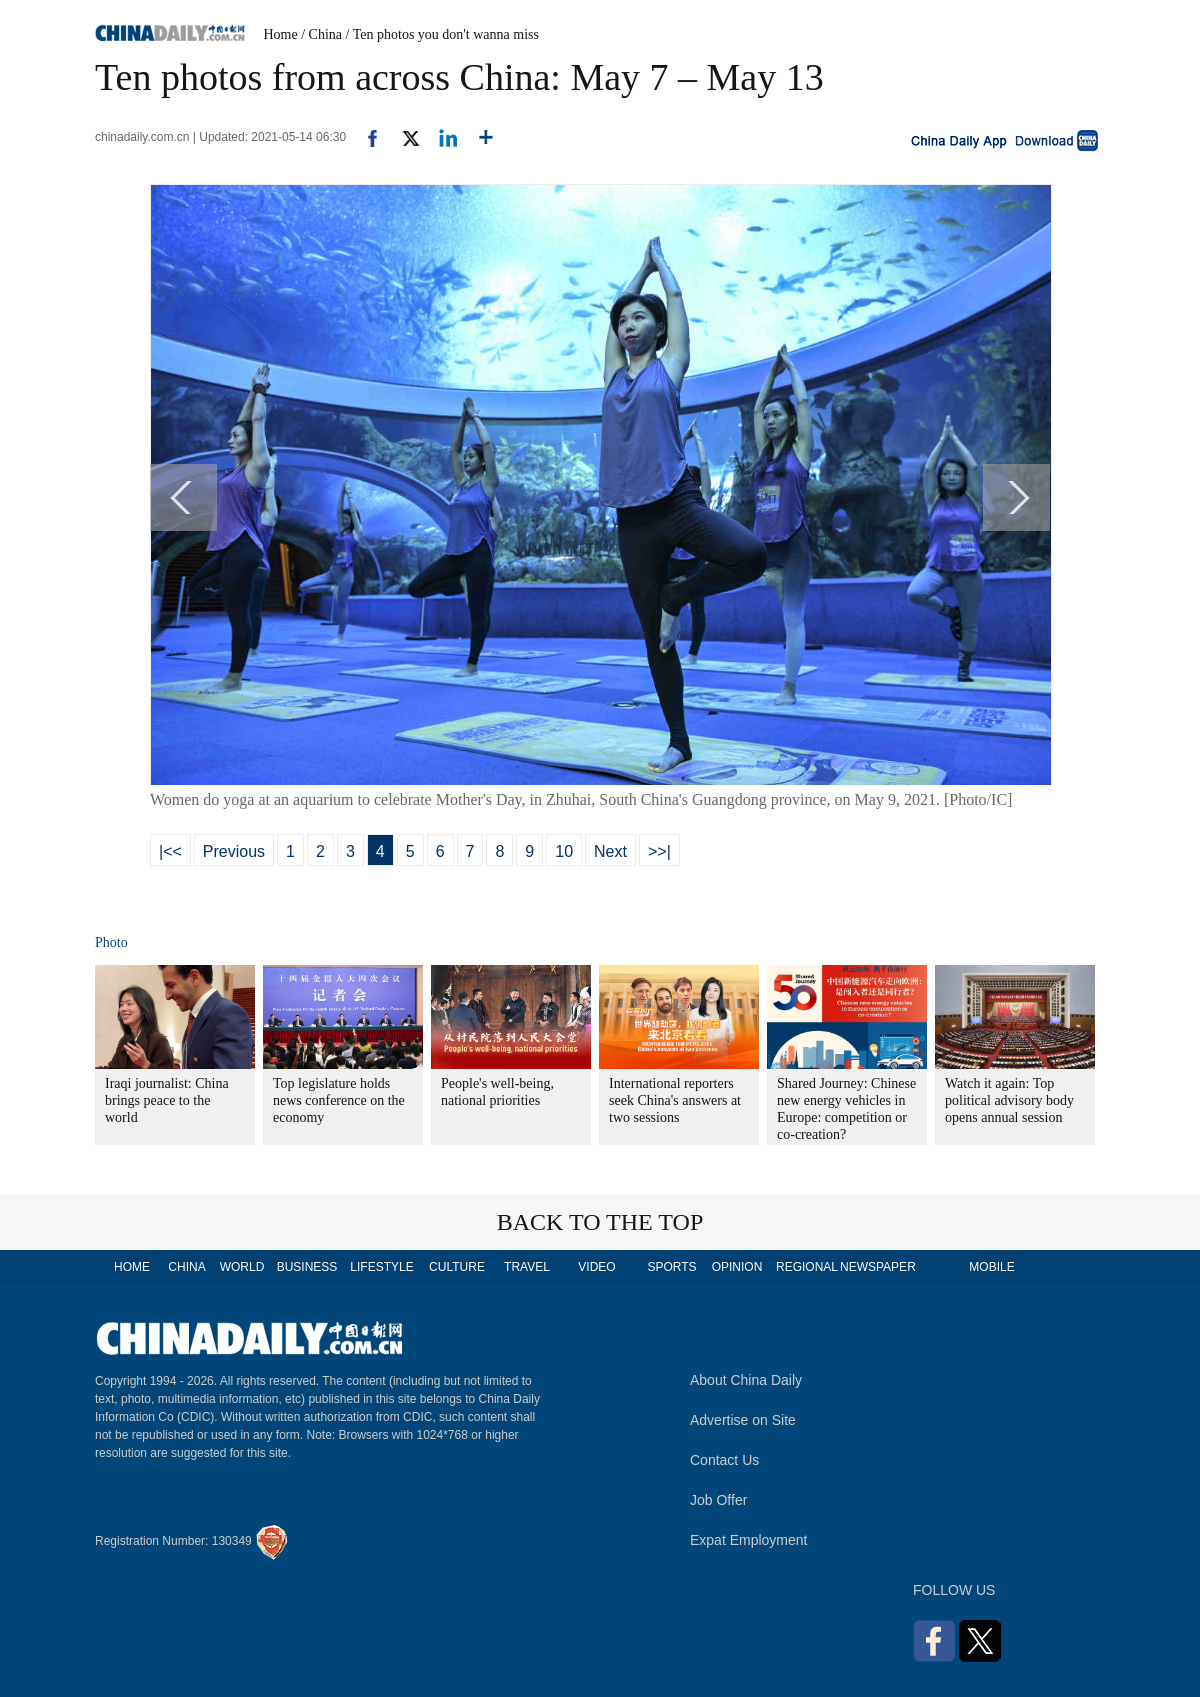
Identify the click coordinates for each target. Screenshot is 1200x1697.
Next (610, 851)
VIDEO (596, 1267)
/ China (321, 34)
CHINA (186, 1267)
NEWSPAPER (877, 1267)
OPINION (737, 1267)
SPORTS (671, 1267)
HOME (132, 1267)
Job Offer (718, 1500)
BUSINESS (307, 1267)
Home (281, 34)
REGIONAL (807, 1267)
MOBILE (991, 1267)
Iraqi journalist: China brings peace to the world (167, 1100)
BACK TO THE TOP (600, 1222)
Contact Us (724, 1460)
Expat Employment (749, 1540)
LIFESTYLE (381, 1267)
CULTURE (457, 1267)
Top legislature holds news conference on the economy (339, 1100)
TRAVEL (527, 1267)
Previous (234, 851)
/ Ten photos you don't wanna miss (442, 34)
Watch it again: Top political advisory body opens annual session (1009, 1100)
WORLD (242, 1267)
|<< (170, 851)
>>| (659, 851)
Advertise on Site (743, 1420)
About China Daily (746, 1380)
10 (564, 851)
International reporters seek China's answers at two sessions (675, 1100)
